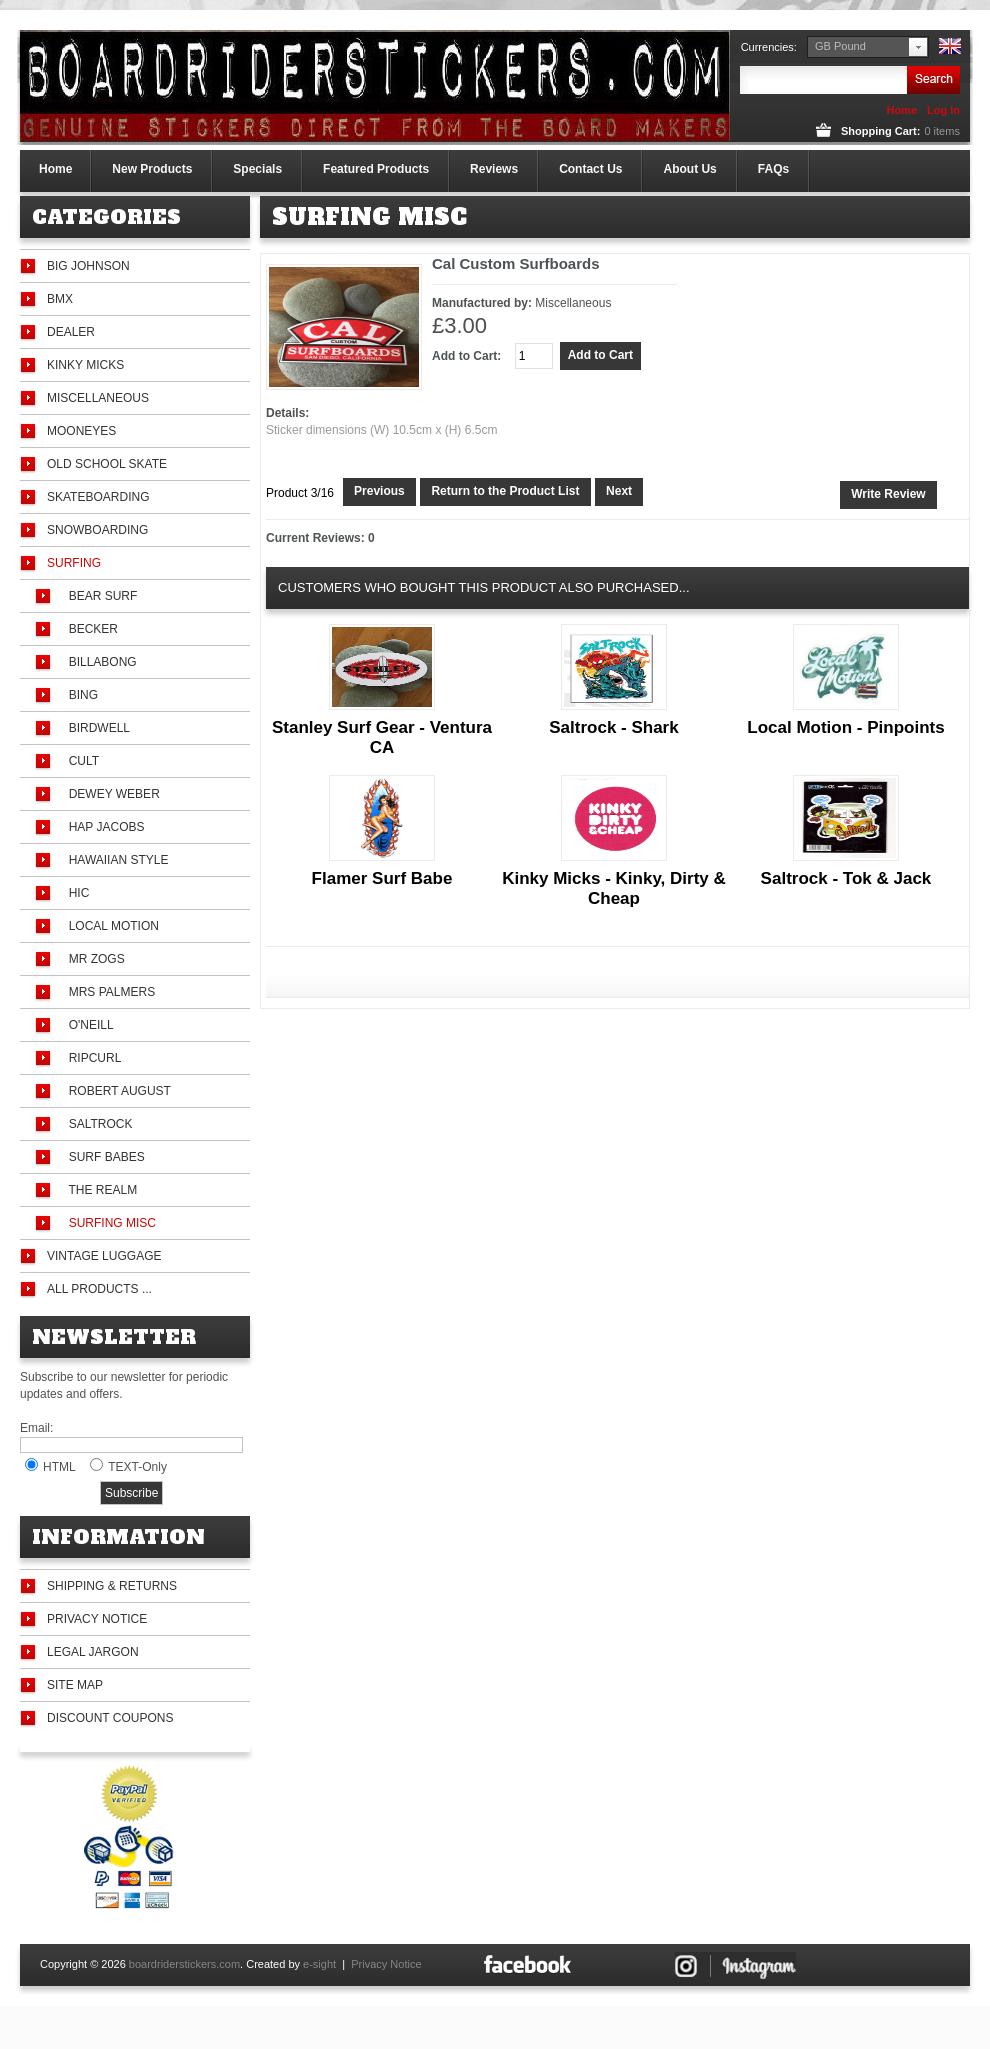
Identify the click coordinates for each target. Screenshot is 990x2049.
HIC (75, 893)
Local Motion (110, 926)
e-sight (319, 1964)
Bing (80, 695)
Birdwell (96, 728)
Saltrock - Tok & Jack (846, 878)
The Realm (99, 1190)
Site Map (75, 1685)
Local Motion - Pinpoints (845, 727)
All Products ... (99, 1289)
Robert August (116, 1091)
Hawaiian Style (115, 860)
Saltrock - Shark (613, 727)
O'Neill (88, 1025)
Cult (80, 761)
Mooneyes (81, 431)
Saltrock (97, 1124)
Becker (90, 629)
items (941, 131)
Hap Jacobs (103, 827)
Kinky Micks (85, 365)
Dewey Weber (111, 794)
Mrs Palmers (108, 992)
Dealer (71, 332)
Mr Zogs (93, 959)
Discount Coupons (110, 1718)
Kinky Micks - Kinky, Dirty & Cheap (614, 888)
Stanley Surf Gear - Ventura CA (382, 737)
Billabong (99, 662)
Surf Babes (103, 1157)
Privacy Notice (97, 1619)
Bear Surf (99, 596)
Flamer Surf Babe (382, 878)
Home (901, 110)
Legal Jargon (93, 1652)
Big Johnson (88, 266)
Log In (943, 110)
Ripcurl (91, 1058)
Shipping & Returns (112, 1586)
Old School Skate (107, 464)
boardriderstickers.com (184, 1964)
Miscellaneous (98, 398)
